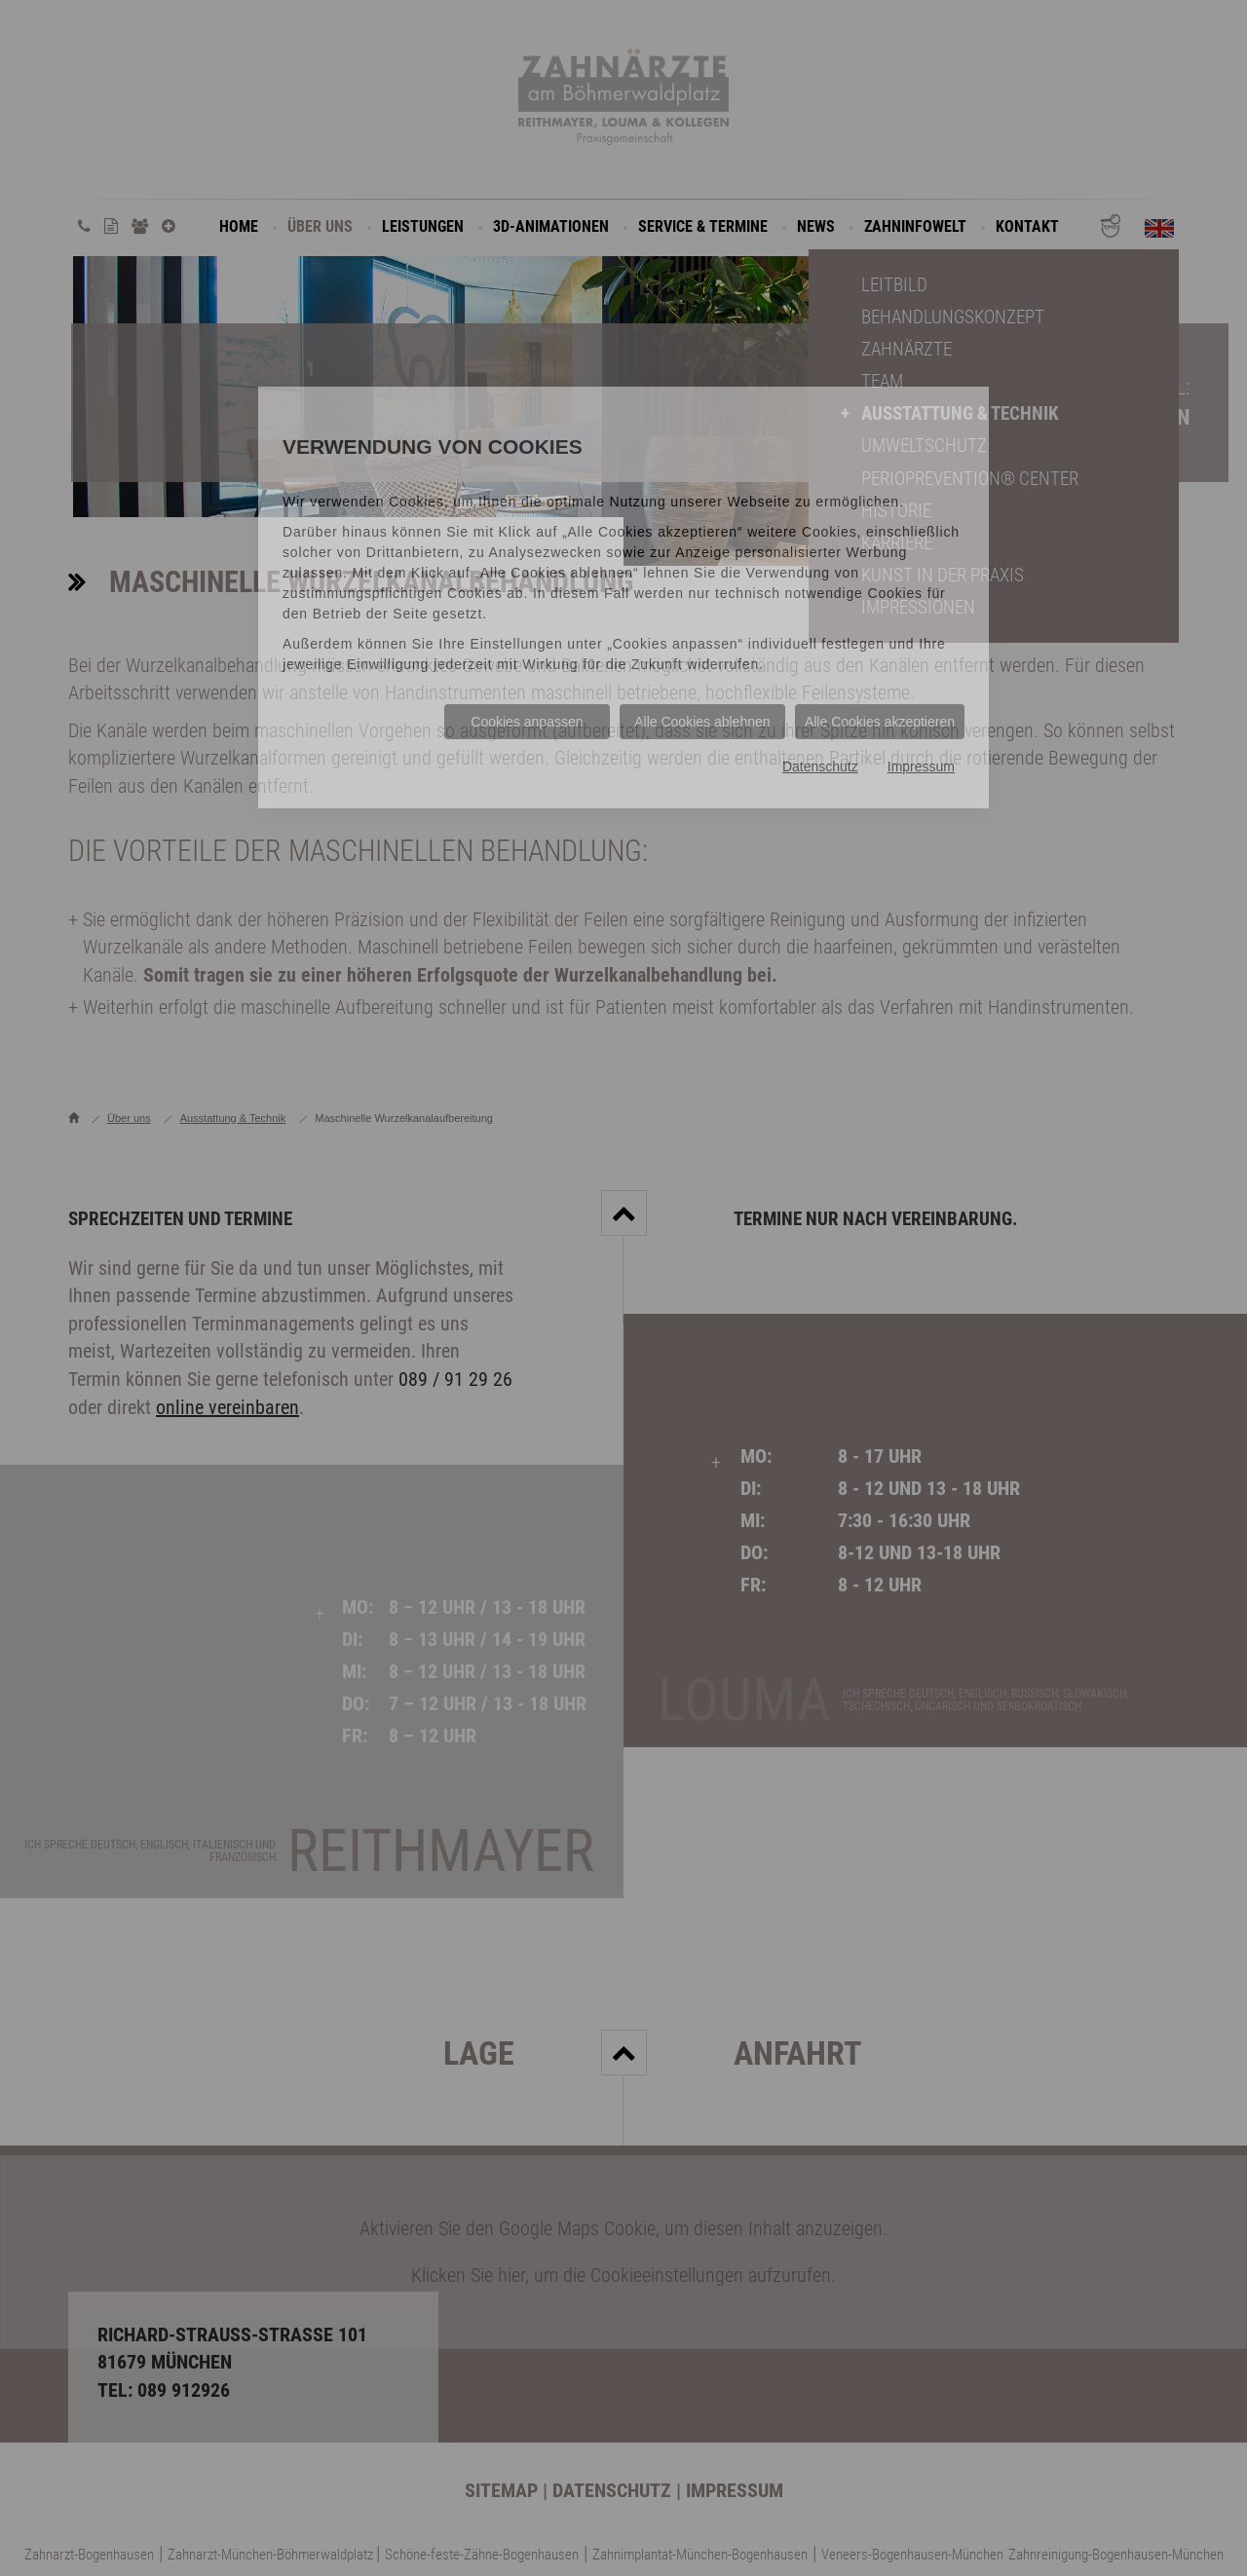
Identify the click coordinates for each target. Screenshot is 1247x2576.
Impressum (921, 766)
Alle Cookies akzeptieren (880, 721)
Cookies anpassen (527, 721)
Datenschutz (820, 766)
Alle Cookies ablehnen (702, 721)
